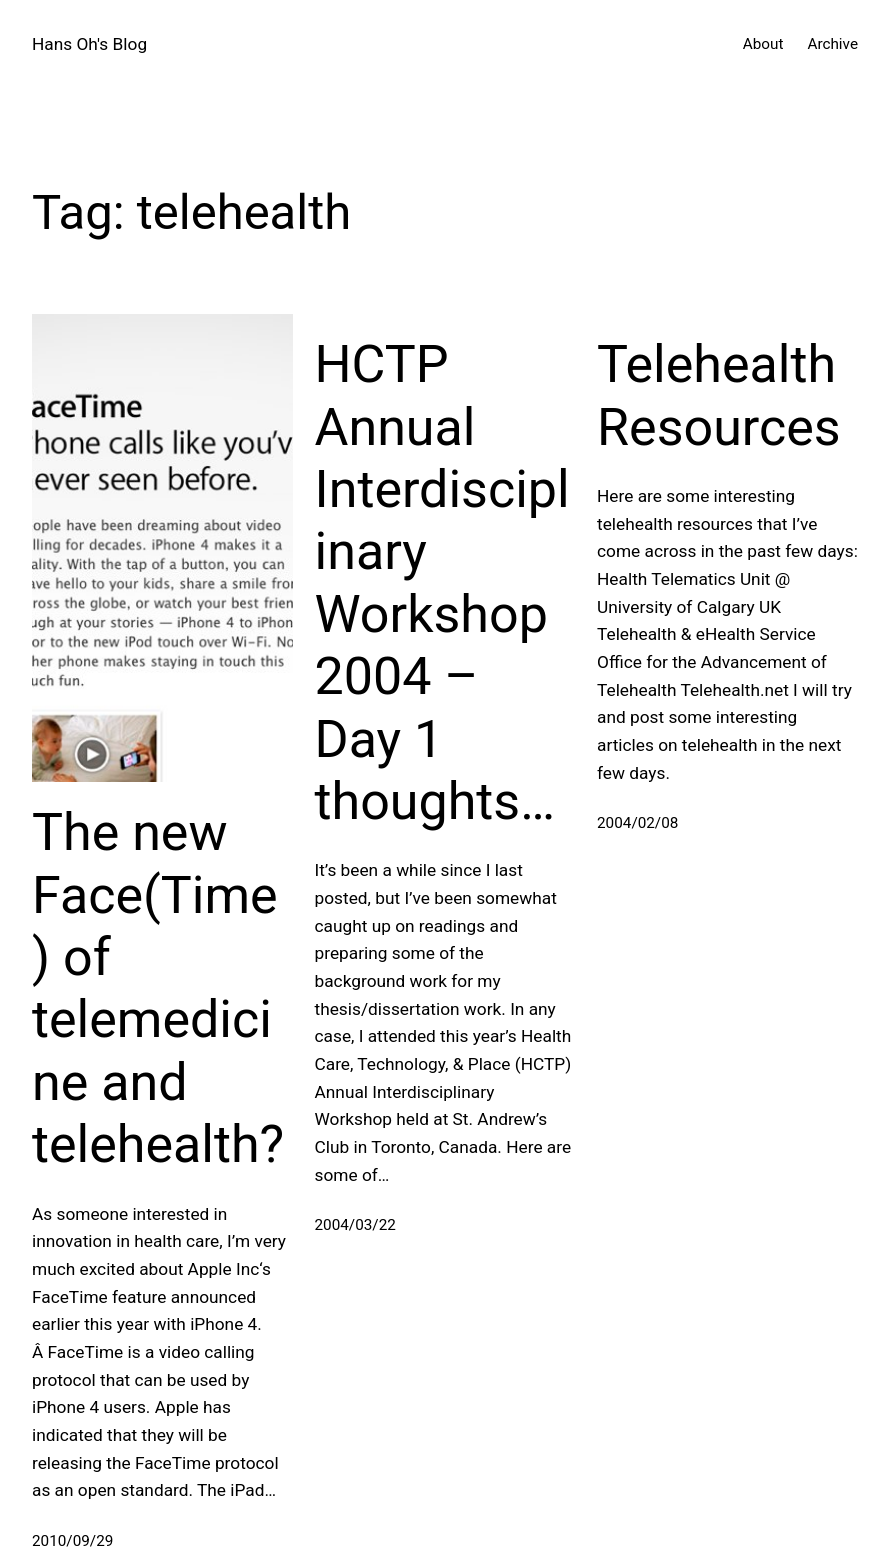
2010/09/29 (72, 1541)
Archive (832, 44)
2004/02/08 (637, 823)
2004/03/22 (355, 1225)
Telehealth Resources (719, 395)
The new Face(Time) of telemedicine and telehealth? (158, 988)
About (763, 44)
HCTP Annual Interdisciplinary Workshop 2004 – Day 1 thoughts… (442, 583)
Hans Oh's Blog (89, 44)
